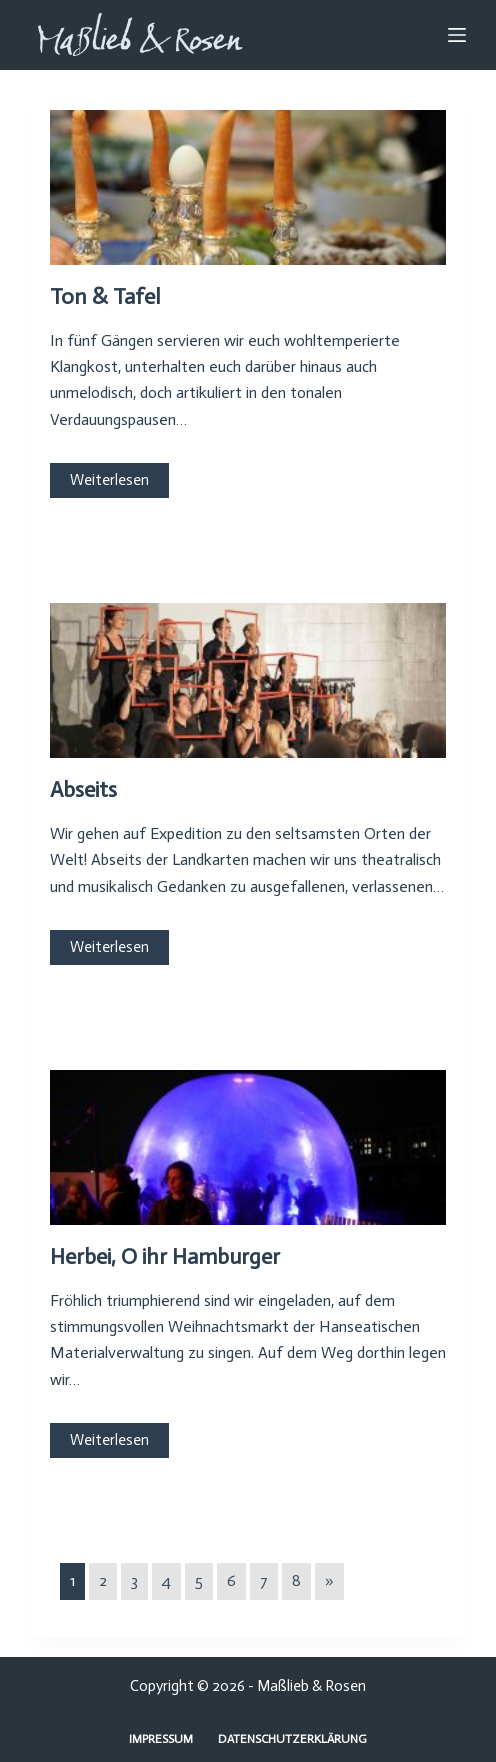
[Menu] (457, 35)
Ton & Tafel (105, 296)
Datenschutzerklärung (292, 1739)
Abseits (83, 789)
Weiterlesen (109, 480)
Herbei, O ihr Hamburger (165, 1256)
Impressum (161, 1739)
